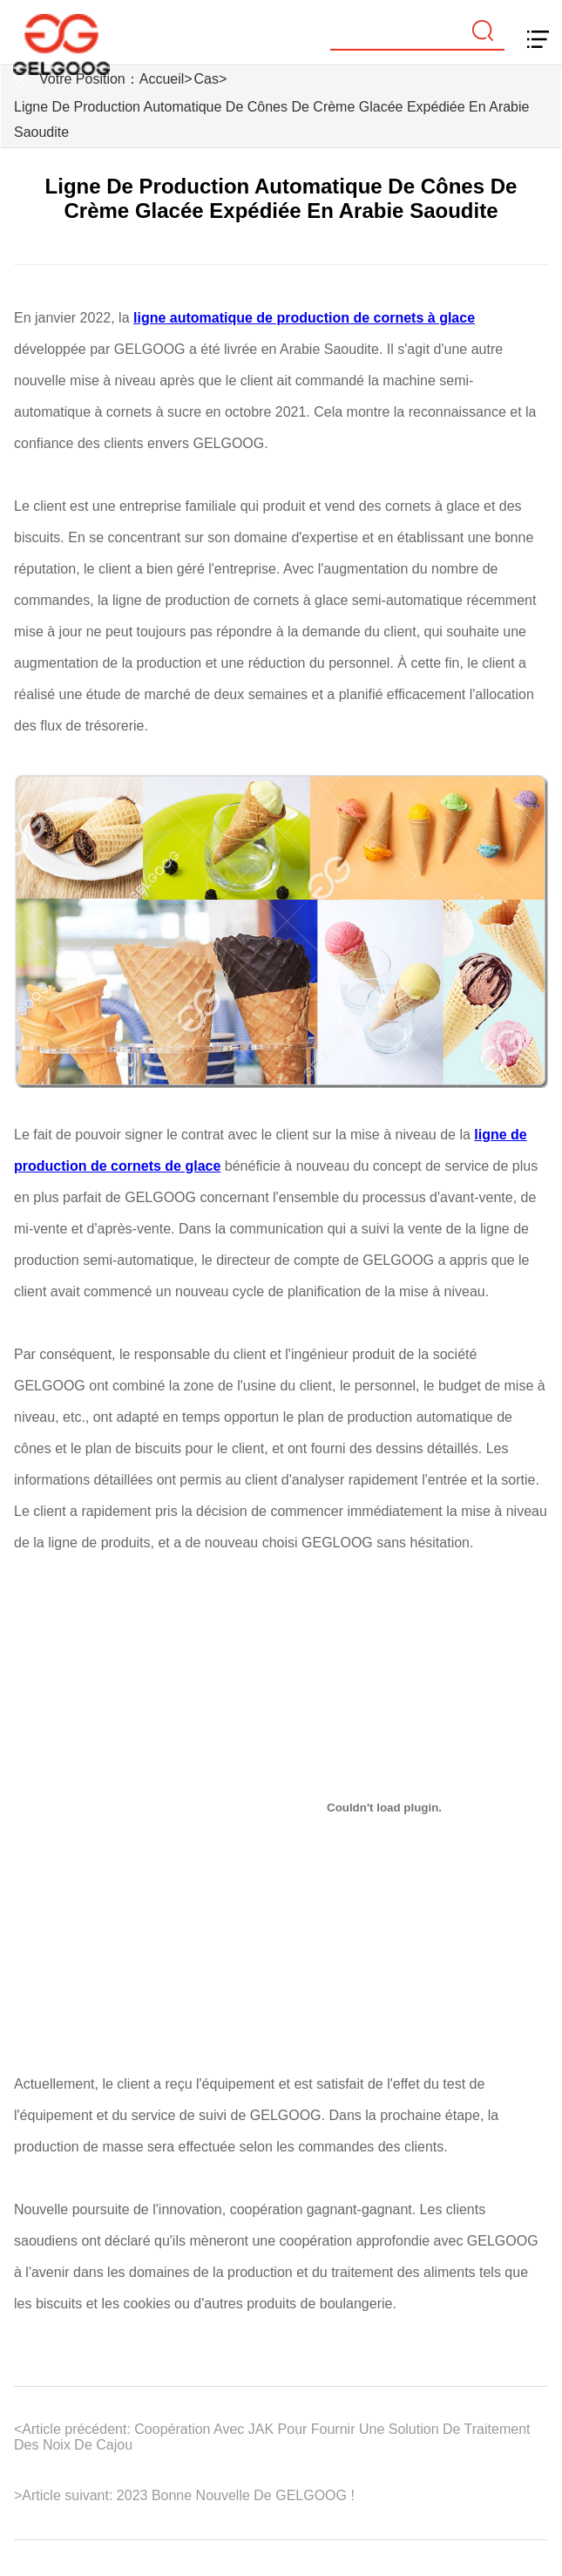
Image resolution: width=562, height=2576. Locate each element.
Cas (206, 78)
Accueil (162, 78)
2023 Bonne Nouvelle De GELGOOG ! (233, 2495)
